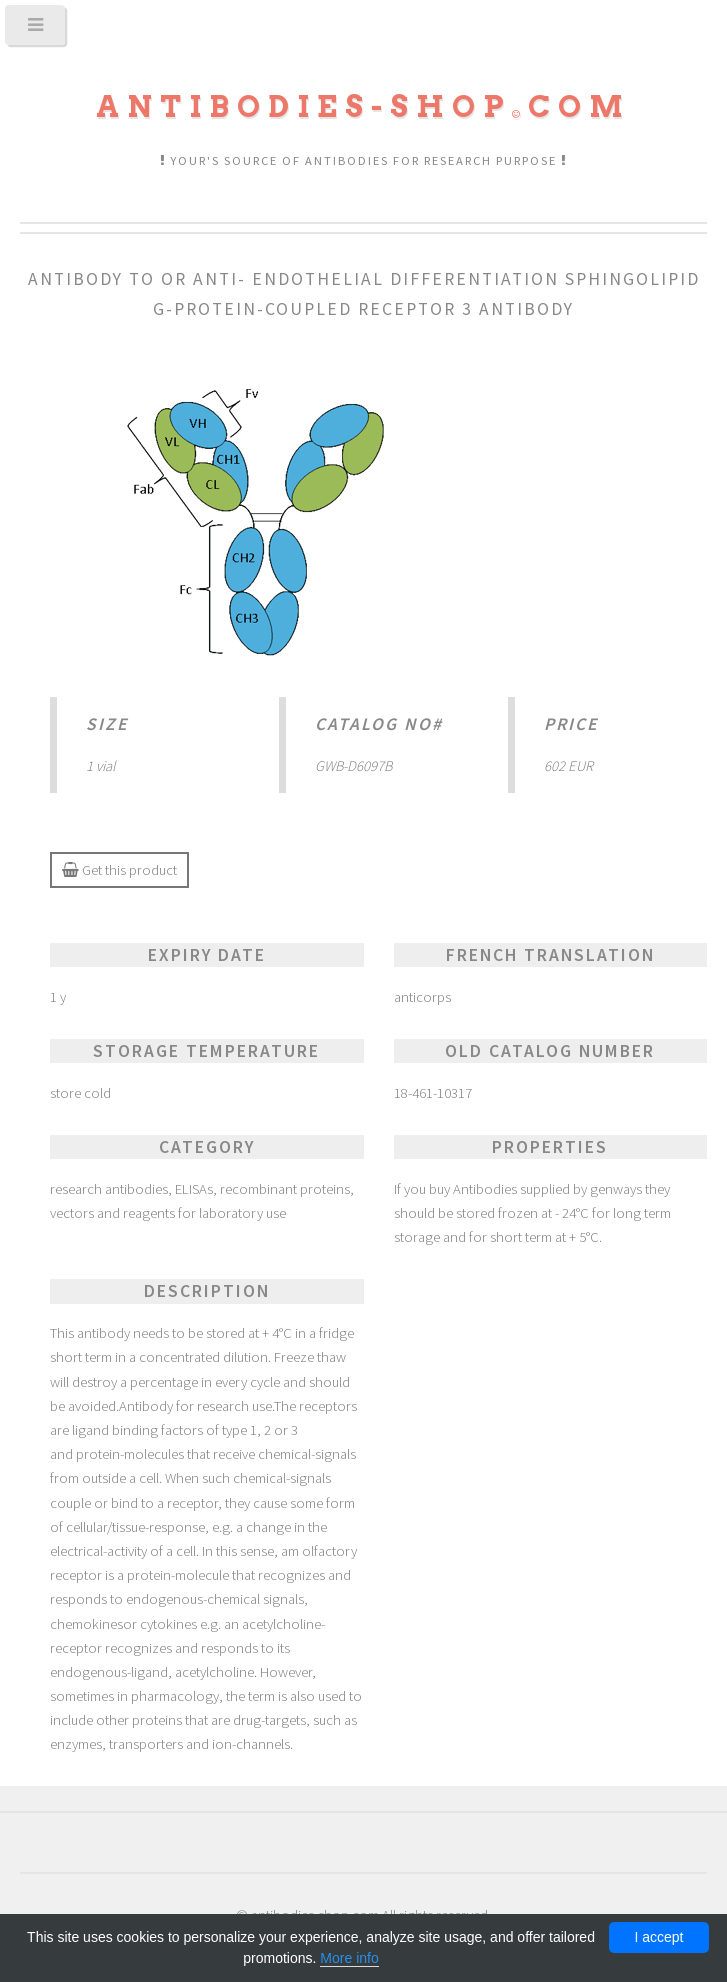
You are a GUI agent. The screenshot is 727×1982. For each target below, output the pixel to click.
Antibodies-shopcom (363, 106)
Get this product (119, 870)
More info (349, 1958)
